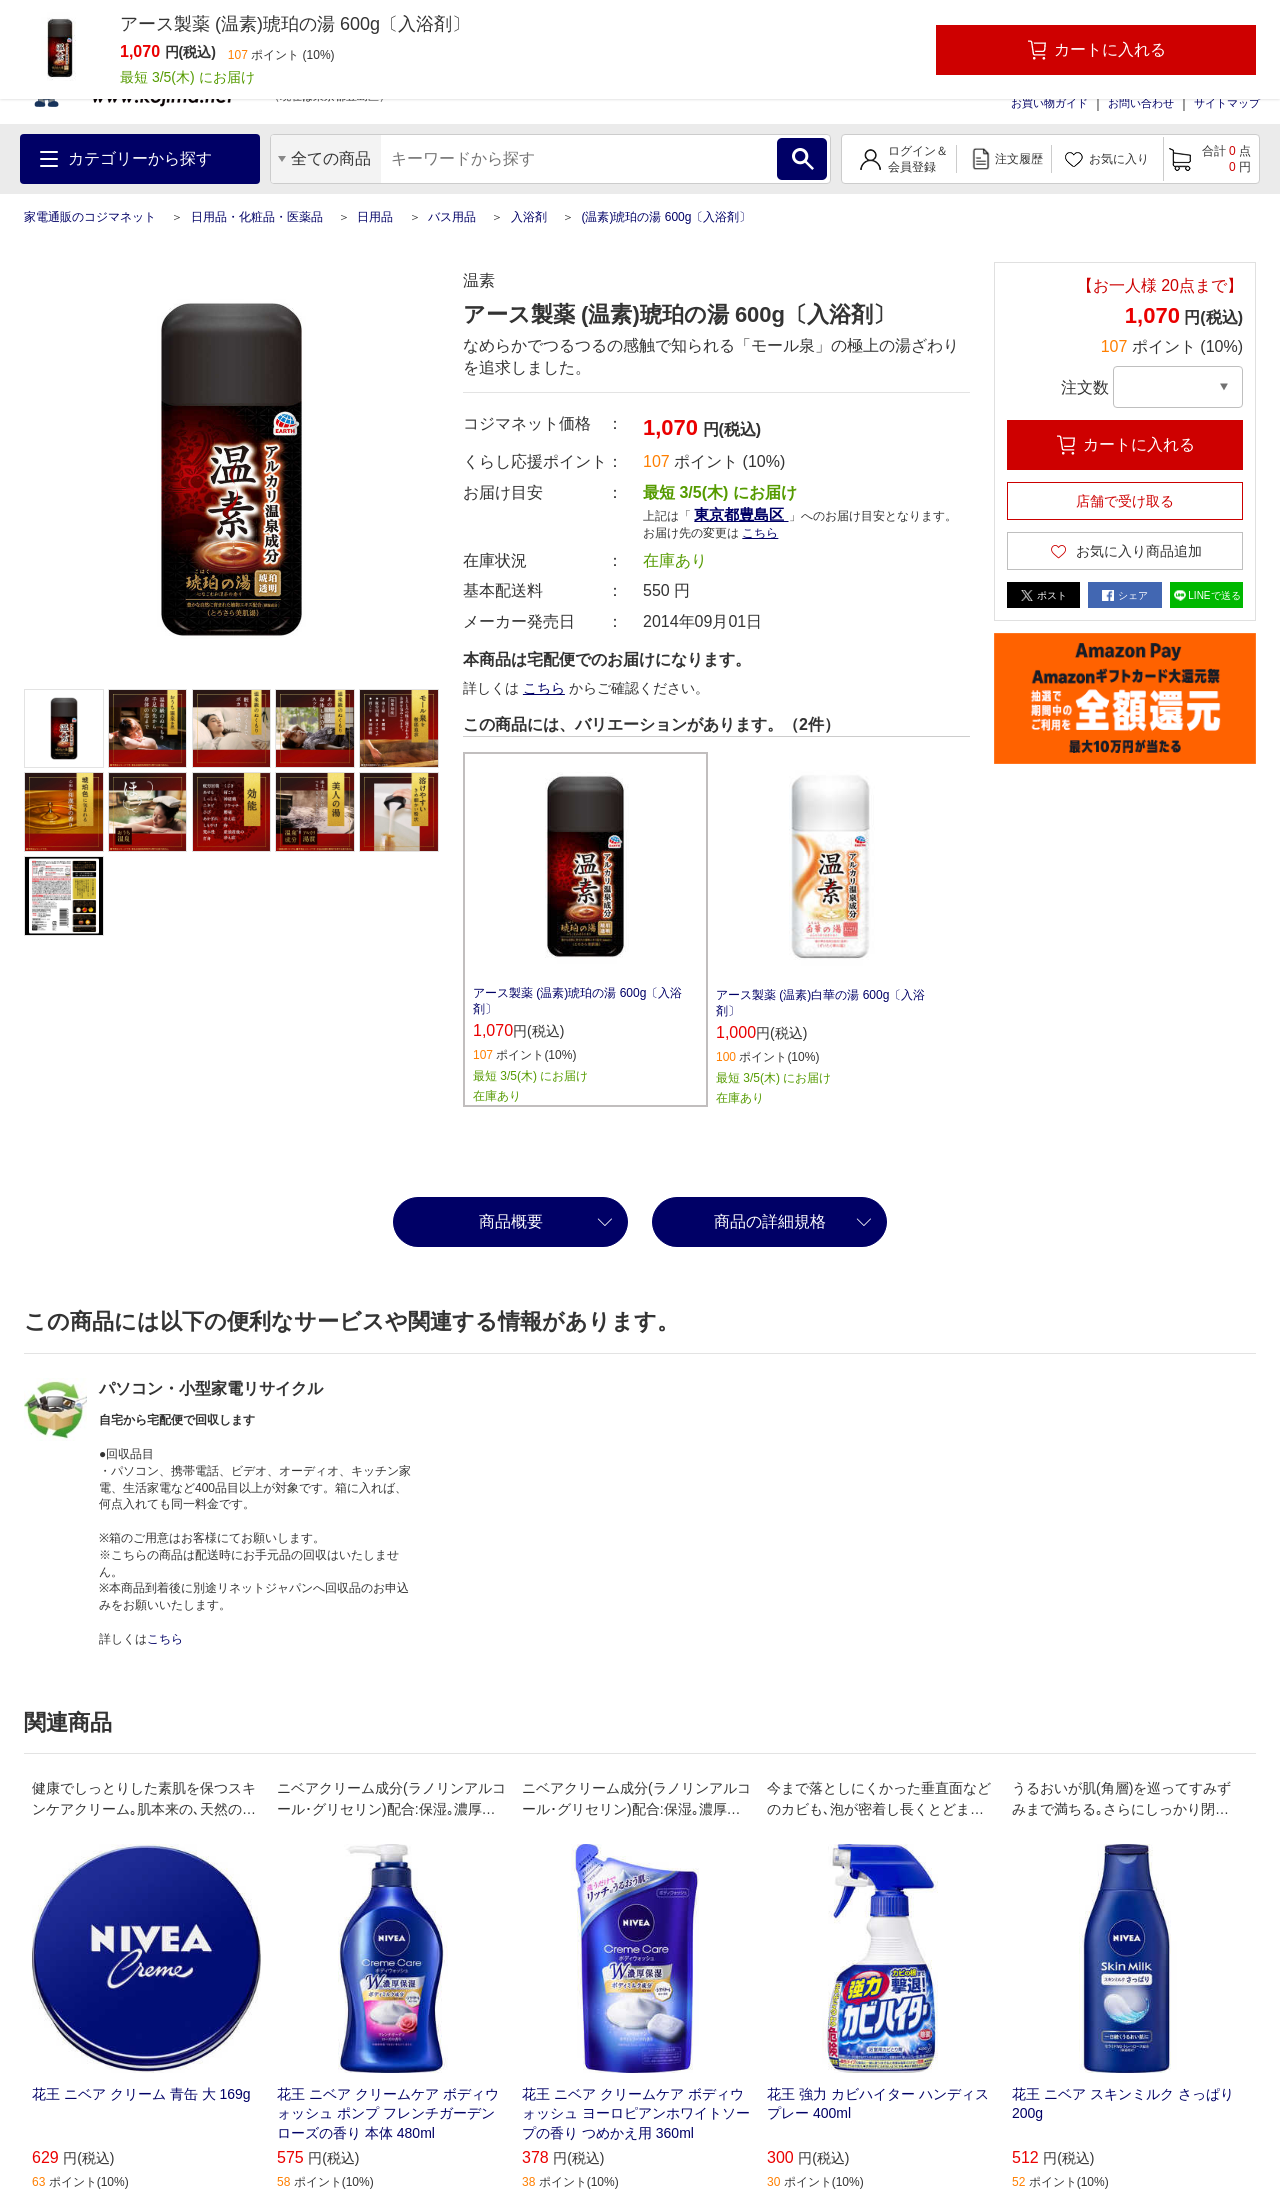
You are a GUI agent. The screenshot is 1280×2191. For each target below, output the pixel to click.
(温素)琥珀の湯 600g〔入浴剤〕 (666, 217)
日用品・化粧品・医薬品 (257, 217)
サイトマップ (1227, 103)
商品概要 (511, 1221)
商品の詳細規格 (770, 1221)
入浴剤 (529, 217)
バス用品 (452, 217)
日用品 (375, 217)
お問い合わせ (1141, 103)
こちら (760, 533)
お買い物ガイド (1049, 103)
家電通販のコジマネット (90, 217)
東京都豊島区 (741, 514)
